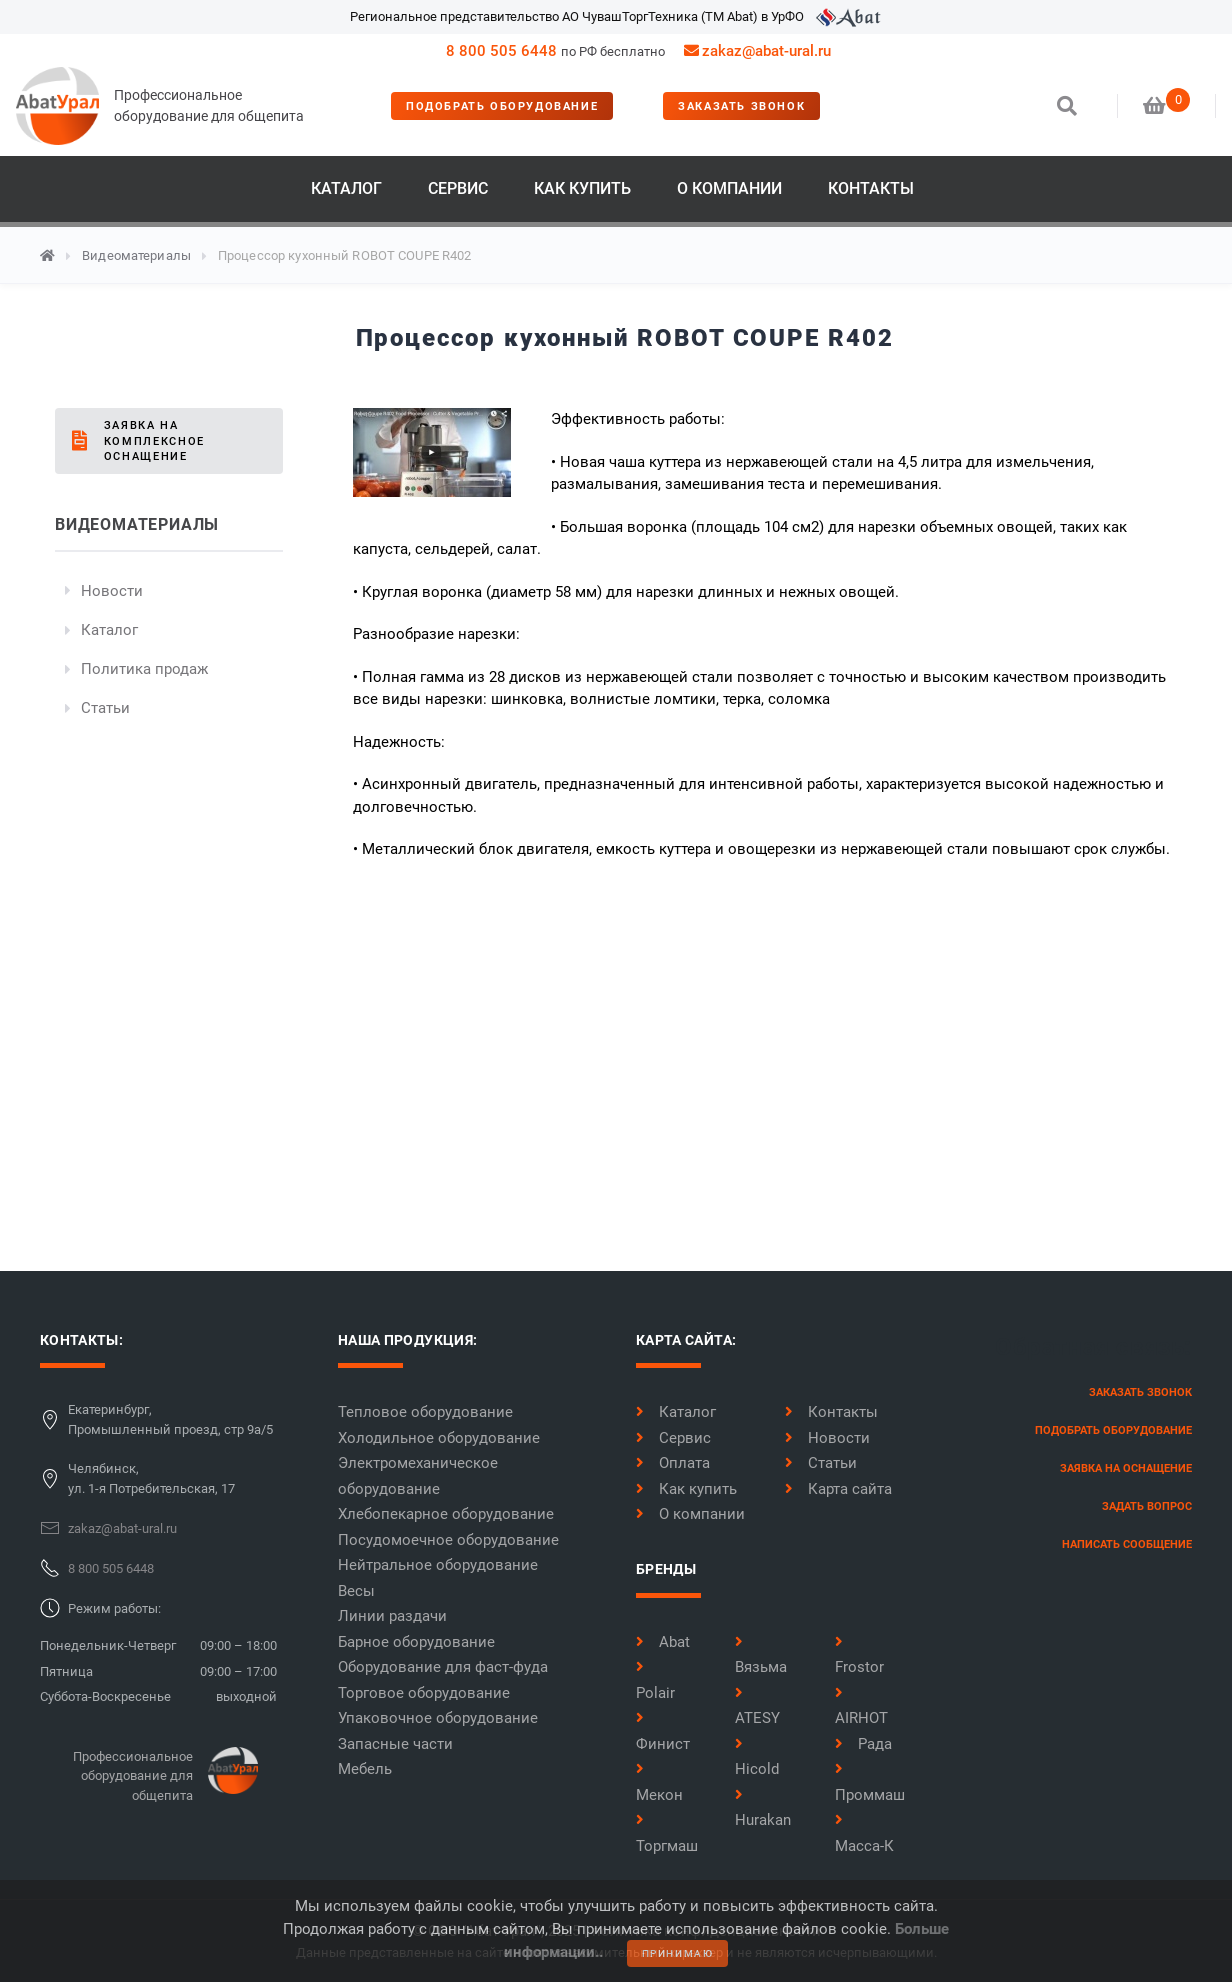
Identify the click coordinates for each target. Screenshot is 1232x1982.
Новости (112, 591)
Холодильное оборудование (439, 1438)
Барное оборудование (416, 1642)
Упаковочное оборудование (438, 1718)
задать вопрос (1147, 1506)
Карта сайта (838, 1489)
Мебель (365, 1769)
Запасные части (395, 1744)
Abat (663, 1642)
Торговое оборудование (424, 1693)
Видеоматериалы (136, 255)
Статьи (105, 708)
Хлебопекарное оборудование (446, 1514)
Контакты (871, 188)
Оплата (673, 1463)
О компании (729, 188)
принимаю (678, 1953)
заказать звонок (741, 106)
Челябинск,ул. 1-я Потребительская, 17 (151, 1478)
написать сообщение (1127, 1544)
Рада (863, 1744)
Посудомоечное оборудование (448, 1540)
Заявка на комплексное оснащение (154, 441)
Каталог (346, 188)
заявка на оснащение (1126, 1468)
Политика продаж (144, 669)
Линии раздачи (392, 1616)
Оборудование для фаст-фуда (443, 1667)
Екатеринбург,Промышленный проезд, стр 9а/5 (170, 1419)
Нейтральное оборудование (438, 1565)
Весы (356, 1591)
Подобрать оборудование (502, 106)
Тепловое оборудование (425, 1412)
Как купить (582, 188)
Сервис (458, 188)
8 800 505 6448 (501, 51)
